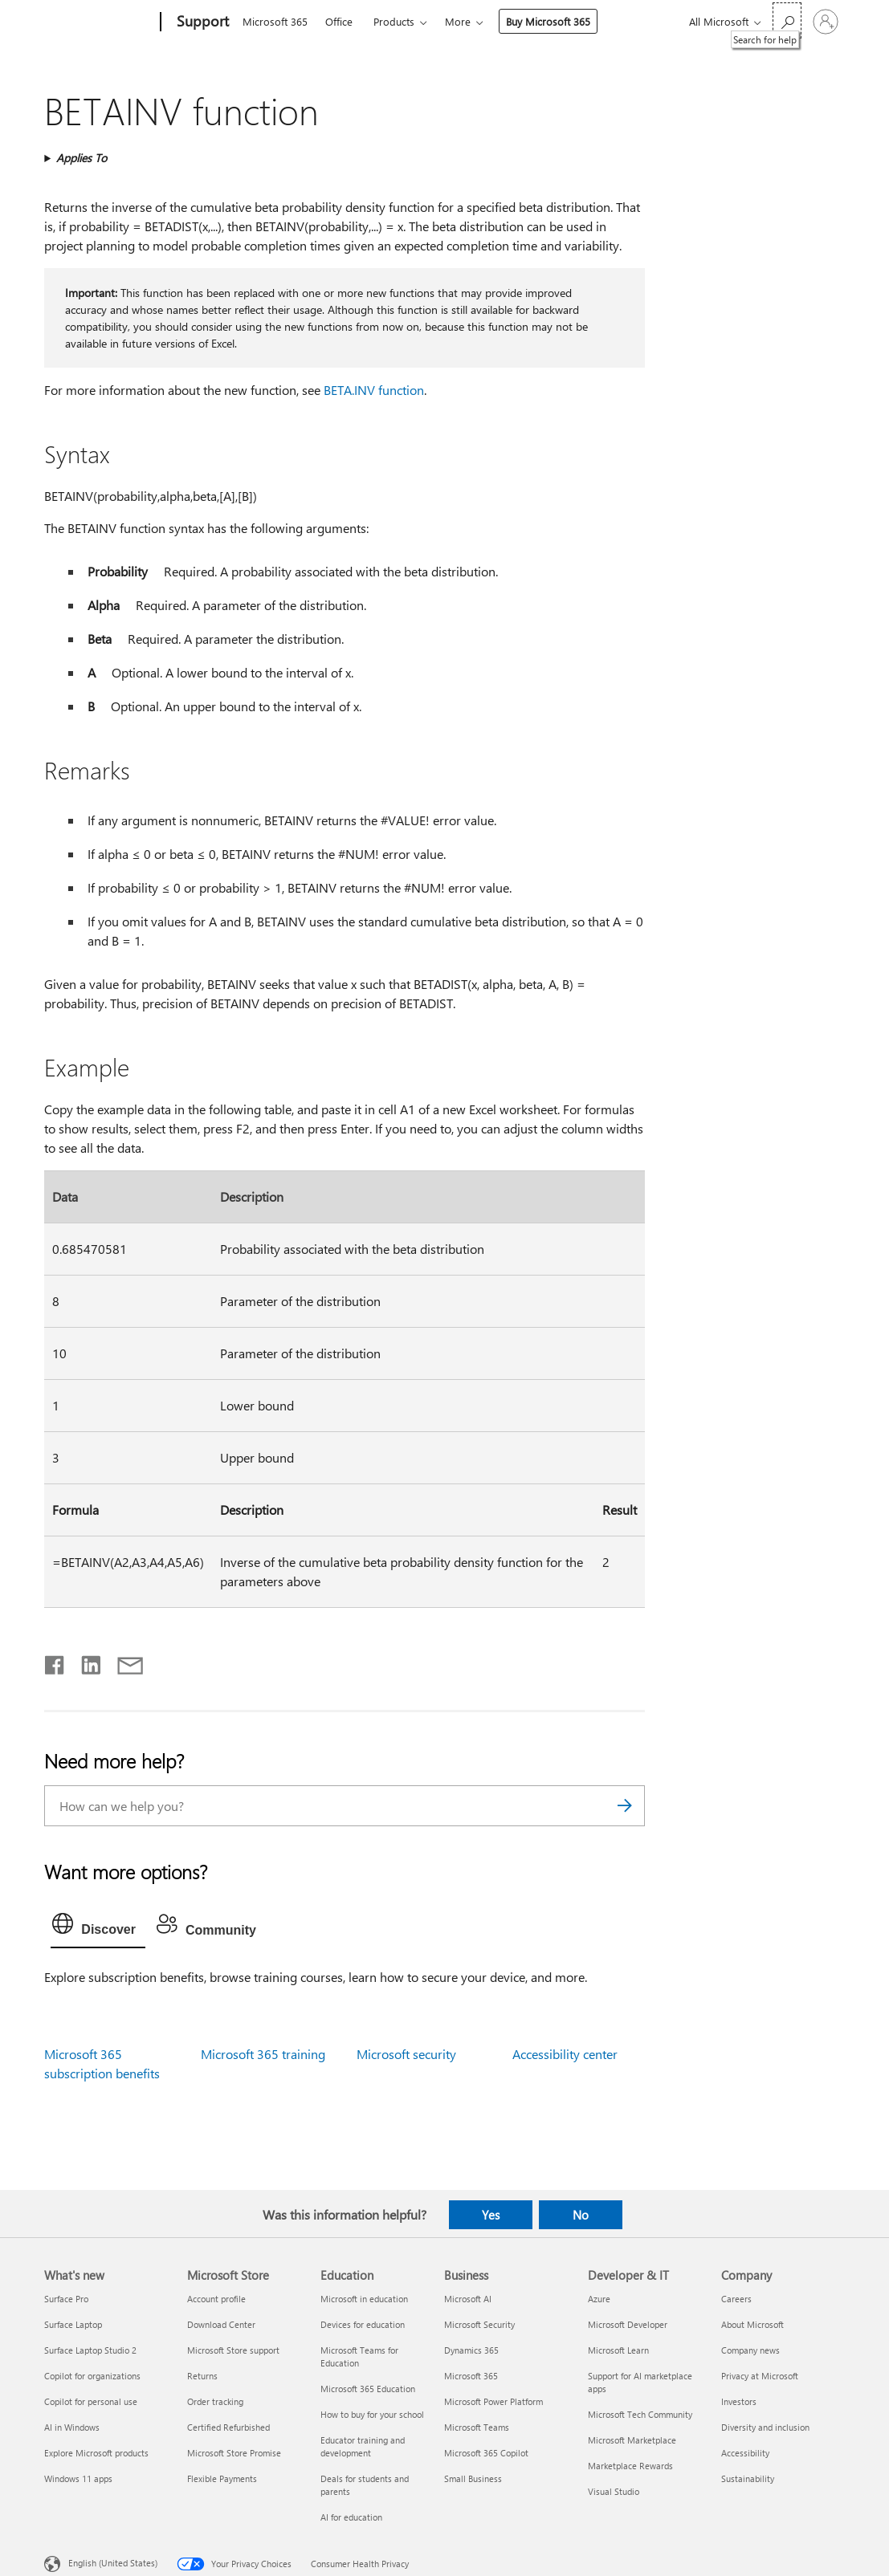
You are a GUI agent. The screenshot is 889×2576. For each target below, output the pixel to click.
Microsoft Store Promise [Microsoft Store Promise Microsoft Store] (234, 2453)
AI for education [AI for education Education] (351, 2517)
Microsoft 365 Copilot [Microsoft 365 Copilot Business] (486, 2453)
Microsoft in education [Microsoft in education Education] (364, 2299)
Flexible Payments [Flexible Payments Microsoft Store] (222, 2478)
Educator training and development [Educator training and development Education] (362, 2446)
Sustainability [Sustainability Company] (747, 2478)
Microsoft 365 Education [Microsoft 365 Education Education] (367, 2389)
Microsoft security (406, 2053)
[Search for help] (787, 20)
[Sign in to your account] (825, 21)
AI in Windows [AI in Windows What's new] (72, 2427)
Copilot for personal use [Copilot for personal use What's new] (90, 2401)
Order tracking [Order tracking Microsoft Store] (215, 2401)
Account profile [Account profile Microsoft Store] (216, 2299)
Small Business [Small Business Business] (473, 2478)
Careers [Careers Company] (736, 2299)
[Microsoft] (99, 22)
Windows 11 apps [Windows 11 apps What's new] (78, 2478)
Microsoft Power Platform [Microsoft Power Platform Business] (493, 2401)
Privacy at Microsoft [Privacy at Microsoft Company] (759, 2376)
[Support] (201, 22)
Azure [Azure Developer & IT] (599, 2299)
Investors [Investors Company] (738, 2401)
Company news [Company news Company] (750, 2350)
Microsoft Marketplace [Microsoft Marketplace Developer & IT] (632, 2440)
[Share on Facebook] (55, 1661)
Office (339, 21)
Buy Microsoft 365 (548, 21)
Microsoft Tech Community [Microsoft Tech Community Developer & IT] (640, 2414)
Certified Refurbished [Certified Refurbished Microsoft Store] (228, 2427)
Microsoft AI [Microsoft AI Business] (467, 2299)
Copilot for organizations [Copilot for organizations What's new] (92, 2376)
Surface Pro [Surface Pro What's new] (66, 2299)
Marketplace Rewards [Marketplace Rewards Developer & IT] (630, 2466)
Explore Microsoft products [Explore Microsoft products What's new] (96, 2453)
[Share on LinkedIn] (85, 1661)
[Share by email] (123, 1661)
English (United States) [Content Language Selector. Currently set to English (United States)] (112, 2562)
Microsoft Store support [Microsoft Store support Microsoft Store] (233, 2350)
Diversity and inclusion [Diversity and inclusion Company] (765, 2427)
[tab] (98, 1927)
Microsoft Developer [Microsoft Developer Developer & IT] (627, 2324)
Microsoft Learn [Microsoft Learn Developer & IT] (618, 2350)
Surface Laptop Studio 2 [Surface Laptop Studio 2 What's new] (90, 2350)
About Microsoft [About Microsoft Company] (752, 2324)
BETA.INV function (374, 389)
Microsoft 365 (275, 21)
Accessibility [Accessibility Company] (745, 2453)
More (458, 21)
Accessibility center (565, 2053)
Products (393, 21)
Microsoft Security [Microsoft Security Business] (479, 2324)
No (581, 2215)
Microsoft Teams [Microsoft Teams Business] (476, 2427)
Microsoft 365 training (263, 2053)
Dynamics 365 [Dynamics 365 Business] (471, 2350)
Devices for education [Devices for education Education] (362, 2324)
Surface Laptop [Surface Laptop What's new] (73, 2324)
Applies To (81, 157)
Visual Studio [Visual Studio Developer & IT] (613, 2491)
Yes (491, 2215)
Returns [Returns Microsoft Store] (202, 2376)
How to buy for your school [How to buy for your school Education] (372, 2414)
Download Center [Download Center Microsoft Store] (221, 2324)
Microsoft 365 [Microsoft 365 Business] (471, 2376)
